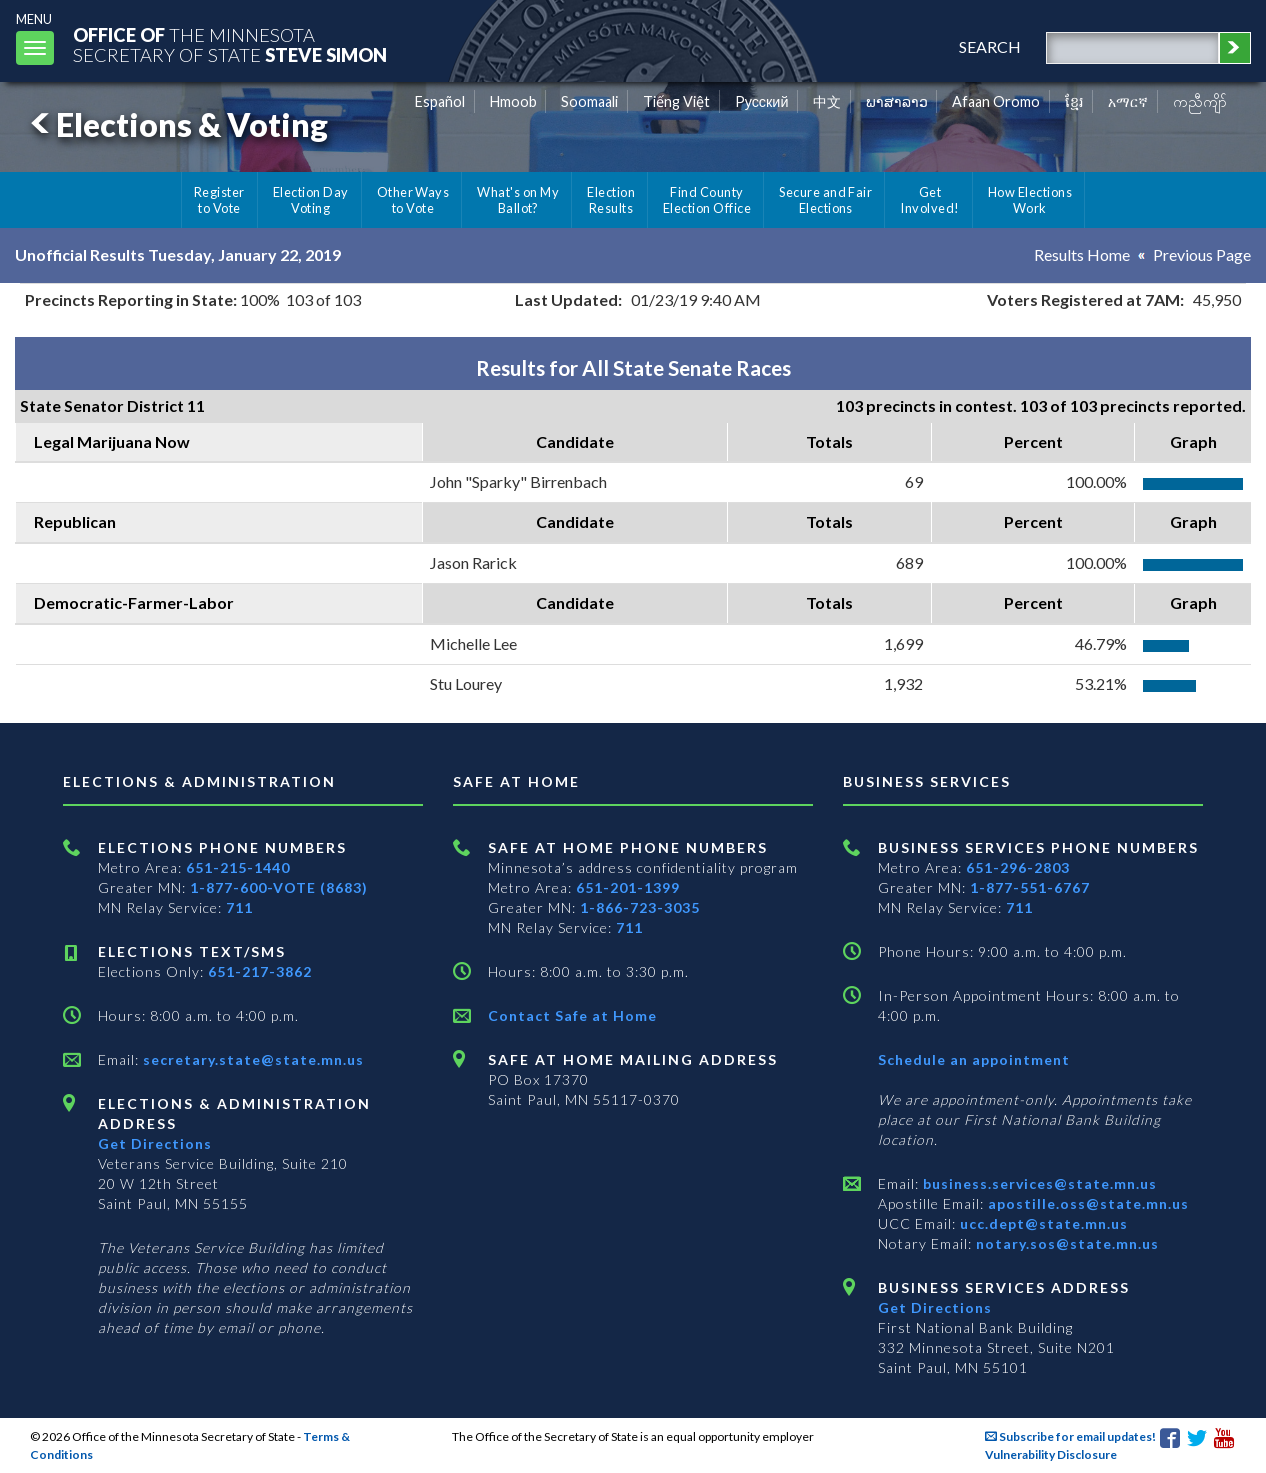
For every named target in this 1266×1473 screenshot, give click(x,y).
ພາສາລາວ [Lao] (897, 101)
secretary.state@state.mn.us (251, 1059)
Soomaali (589, 101)
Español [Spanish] (440, 101)
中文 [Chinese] (827, 101)
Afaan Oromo (996, 101)
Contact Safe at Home (572, 1015)
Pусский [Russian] (762, 101)
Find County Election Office (707, 200)
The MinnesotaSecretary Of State (230, 44)
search (990, 46)
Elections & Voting (176, 124)
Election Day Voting (311, 200)
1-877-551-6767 (1030, 887)
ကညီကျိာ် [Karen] (1200, 101)
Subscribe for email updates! (1070, 1436)
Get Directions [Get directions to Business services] (935, 1307)
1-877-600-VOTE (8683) (279, 887)
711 (239, 907)
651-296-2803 (1018, 867)
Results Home (1082, 254)
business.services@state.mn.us (1038, 1183)
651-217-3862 (260, 971)
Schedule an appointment (974, 1059)
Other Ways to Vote (413, 200)
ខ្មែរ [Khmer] (1074, 101)
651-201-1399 (628, 887)
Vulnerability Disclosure (1051, 1454)
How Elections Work (1030, 200)
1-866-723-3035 (640, 907)
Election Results (611, 200)
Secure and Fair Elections (825, 200)
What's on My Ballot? (518, 200)
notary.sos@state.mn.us (1065, 1243)
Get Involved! (929, 200)
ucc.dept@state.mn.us (1042, 1223)
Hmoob (513, 101)
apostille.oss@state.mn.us (1086, 1203)
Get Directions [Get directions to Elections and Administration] (155, 1143)
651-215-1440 (238, 867)
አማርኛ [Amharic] (1128, 101)
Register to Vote (219, 200)
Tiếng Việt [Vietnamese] (676, 101)
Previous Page (1202, 254)
